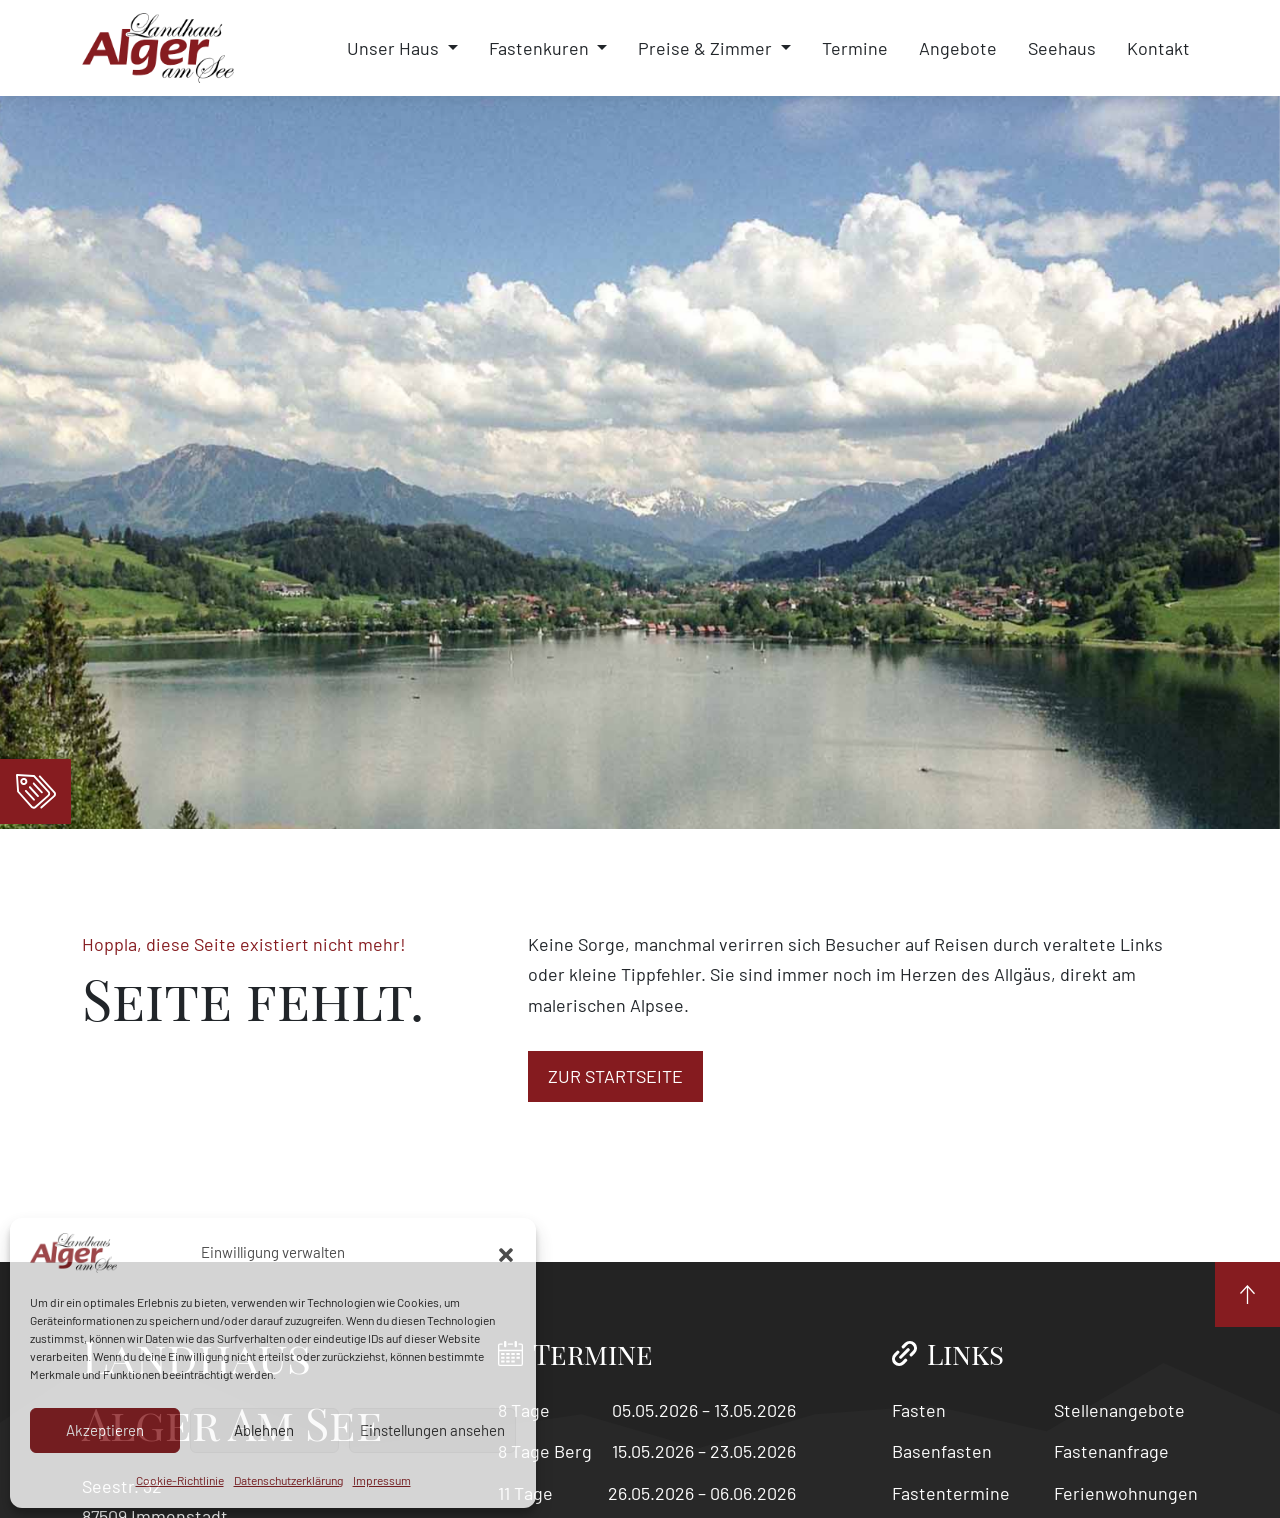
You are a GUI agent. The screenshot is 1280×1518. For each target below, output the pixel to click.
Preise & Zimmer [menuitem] (707, 48)
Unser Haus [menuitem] (395, 48)
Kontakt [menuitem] (1158, 48)
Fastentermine (951, 1493)
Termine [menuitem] (855, 48)
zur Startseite (615, 1076)
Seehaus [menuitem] (1062, 48)
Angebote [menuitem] (958, 48)
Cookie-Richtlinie (180, 1480)
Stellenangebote (1119, 1410)
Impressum (382, 1480)
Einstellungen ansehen (432, 1430)
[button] (506, 1253)
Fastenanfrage (1111, 1451)
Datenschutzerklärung (288, 1480)
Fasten (919, 1410)
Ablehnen (264, 1430)
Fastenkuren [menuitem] (541, 48)
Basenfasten (942, 1451)
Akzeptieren (105, 1430)
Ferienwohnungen (1126, 1493)
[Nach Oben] (1247, 1294)
